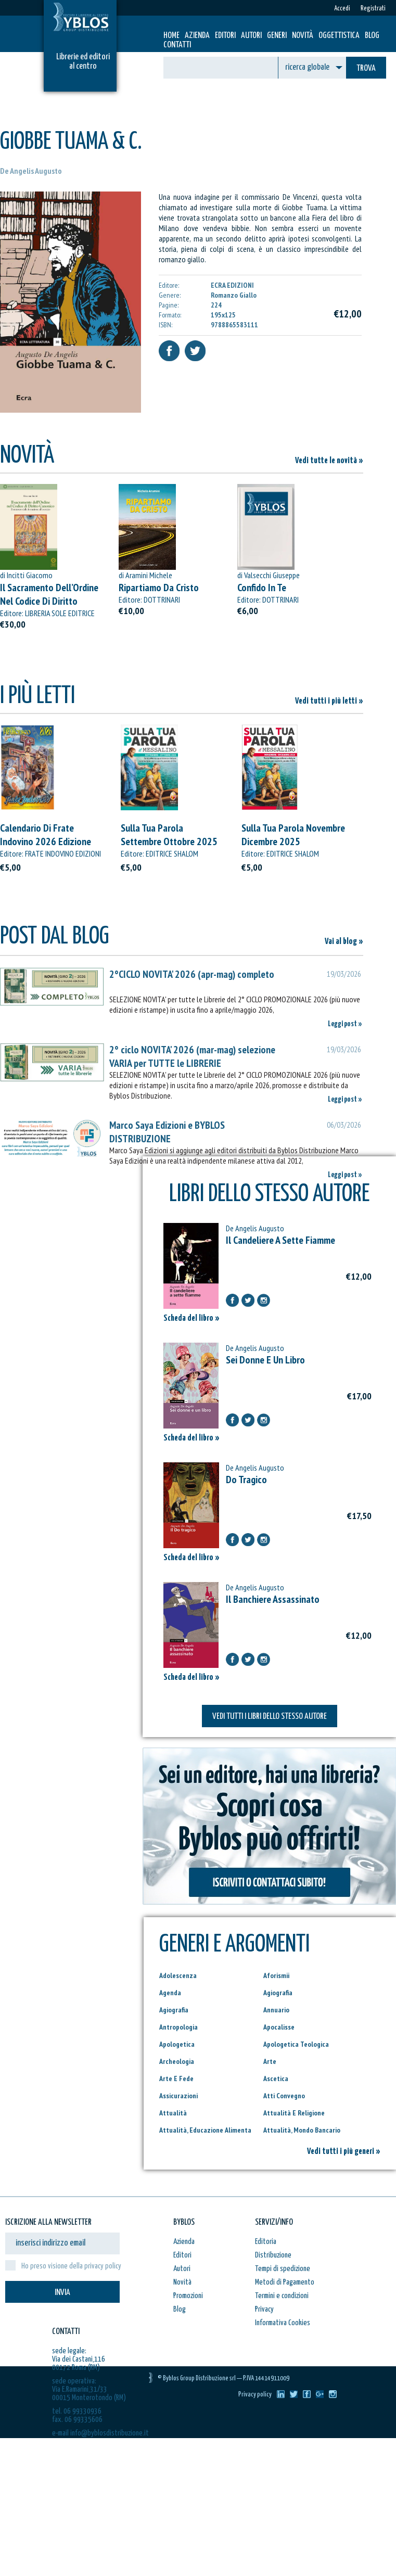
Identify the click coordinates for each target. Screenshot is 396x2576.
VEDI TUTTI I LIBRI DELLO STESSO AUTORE (269, 1716)
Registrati (373, 8)
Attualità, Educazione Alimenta (205, 2130)
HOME (171, 35)
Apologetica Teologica (296, 2044)
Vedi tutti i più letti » (329, 701)
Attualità (173, 2113)
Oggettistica (339, 35)
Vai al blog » (344, 941)
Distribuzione (273, 2255)
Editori (225, 35)
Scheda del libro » (191, 1318)
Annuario (276, 2009)
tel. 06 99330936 (76, 2411)
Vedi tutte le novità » (329, 460)
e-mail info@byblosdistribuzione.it (100, 2433)
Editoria (265, 2242)
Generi (277, 35)
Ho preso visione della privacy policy (71, 2266)
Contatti (177, 45)
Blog (372, 35)
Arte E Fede (176, 2078)
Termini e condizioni (282, 2296)
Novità (302, 35)
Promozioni (188, 2296)
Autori (251, 35)
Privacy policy (255, 2394)
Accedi (342, 8)
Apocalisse (279, 2027)
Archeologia (176, 2061)
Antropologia (178, 2027)
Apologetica (177, 2044)
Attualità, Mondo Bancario (301, 2130)
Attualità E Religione (294, 2113)
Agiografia (277, 1992)
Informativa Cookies (282, 2323)
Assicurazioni (178, 2095)
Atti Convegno (284, 2095)
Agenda (170, 1992)
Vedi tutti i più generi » (343, 2151)
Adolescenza (178, 1975)
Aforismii (276, 1975)
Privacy (264, 2309)
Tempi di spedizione (282, 2269)
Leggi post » (345, 1024)
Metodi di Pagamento (284, 2282)
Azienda (197, 35)
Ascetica (275, 2078)
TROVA (366, 68)
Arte (269, 2061)
